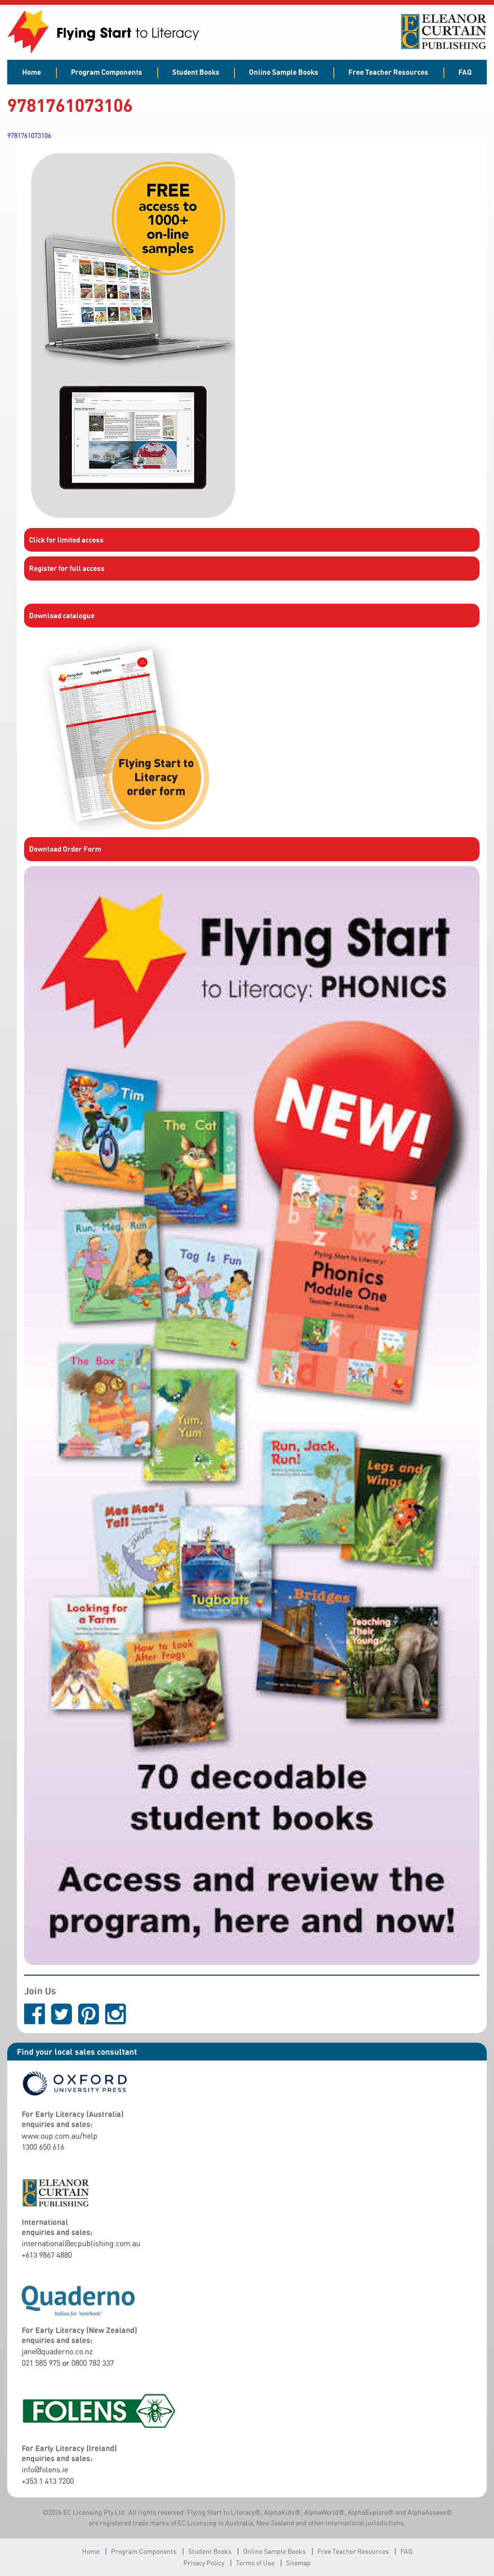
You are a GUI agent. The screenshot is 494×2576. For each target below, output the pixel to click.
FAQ (465, 72)
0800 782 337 (92, 2363)
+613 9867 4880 (47, 2255)
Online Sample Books (283, 72)
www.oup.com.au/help (59, 2136)
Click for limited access (66, 539)
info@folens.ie (45, 2469)
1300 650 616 (43, 2147)
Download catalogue (62, 615)
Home (31, 72)
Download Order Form (65, 848)
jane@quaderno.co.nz (57, 2351)
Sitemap (298, 2563)
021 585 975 (41, 2363)
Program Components (106, 72)
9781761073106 (29, 135)
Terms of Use (255, 2563)
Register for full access (67, 568)
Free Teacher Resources (388, 72)
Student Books (196, 72)
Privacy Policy (203, 2563)
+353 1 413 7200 (48, 2481)
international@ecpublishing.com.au (81, 2243)
